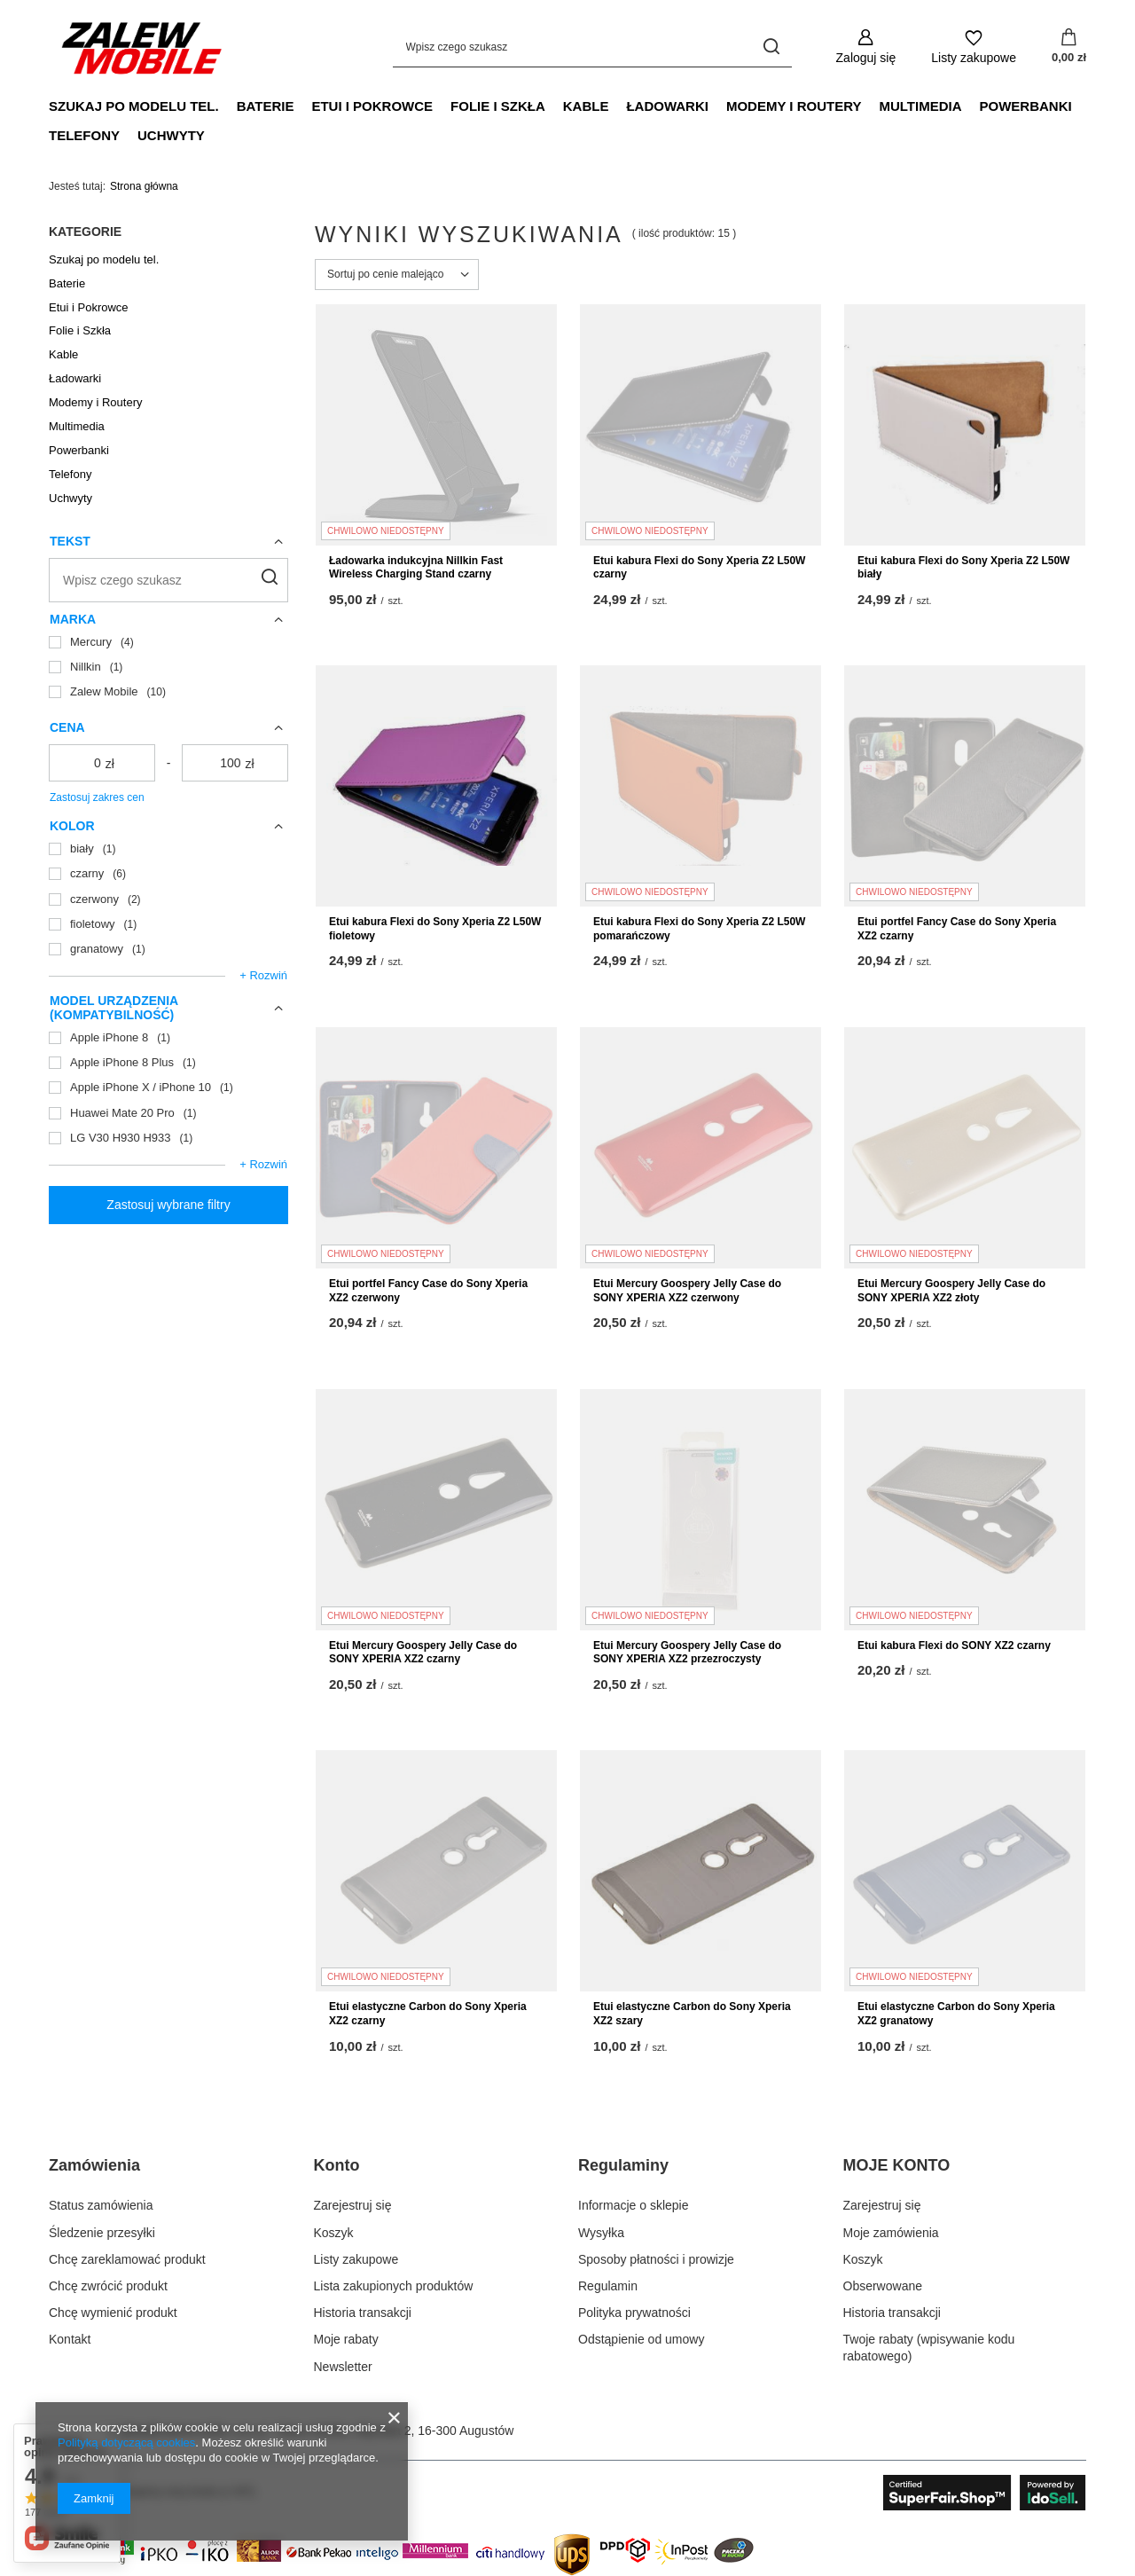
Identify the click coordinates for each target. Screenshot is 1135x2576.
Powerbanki (1026, 106)
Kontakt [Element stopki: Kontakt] (69, 2339)
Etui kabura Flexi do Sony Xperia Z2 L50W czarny (699, 567)
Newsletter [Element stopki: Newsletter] (343, 2367)
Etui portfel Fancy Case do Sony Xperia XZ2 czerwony (428, 1290)
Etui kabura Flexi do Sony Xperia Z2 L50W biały (963, 567)
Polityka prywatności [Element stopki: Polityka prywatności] (634, 2312)
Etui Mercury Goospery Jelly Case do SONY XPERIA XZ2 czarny (423, 1652)
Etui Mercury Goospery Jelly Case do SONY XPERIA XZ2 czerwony (687, 1290)
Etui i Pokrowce (372, 106)
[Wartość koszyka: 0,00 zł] (1069, 47)
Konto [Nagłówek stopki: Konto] (337, 2165)
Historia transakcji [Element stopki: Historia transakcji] (362, 2312)
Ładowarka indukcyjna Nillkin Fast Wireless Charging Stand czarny (416, 567)
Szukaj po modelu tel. (134, 106)
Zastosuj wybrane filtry (168, 1205)
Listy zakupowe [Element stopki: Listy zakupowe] (356, 2259)
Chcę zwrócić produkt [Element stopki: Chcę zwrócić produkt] (108, 2286)
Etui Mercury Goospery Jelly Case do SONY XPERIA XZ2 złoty (951, 1290)
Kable (586, 106)
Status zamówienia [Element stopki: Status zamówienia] (101, 2205)
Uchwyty (171, 135)
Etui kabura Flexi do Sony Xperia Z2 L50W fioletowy (435, 928)
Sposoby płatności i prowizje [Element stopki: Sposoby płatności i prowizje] (656, 2259)
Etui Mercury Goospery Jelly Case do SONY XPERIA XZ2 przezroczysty (687, 1652)
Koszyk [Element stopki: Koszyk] (334, 2233)
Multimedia (920, 106)
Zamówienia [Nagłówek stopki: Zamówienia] (94, 2165)
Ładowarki (667, 106)
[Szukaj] (772, 47)
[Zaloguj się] (866, 46)
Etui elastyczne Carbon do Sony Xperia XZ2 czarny (428, 2013)
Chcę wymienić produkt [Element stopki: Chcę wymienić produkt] (113, 2312)
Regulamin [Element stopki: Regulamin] (608, 2286)
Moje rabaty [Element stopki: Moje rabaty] (346, 2339)
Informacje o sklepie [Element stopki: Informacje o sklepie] (633, 2205)
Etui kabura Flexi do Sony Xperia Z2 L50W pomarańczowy (699, 928)
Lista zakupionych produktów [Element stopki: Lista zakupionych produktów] (394, 2286)
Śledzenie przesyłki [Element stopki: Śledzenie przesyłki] (102, 2233)
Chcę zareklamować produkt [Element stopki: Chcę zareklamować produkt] (127, 2259)
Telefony (84, 135)
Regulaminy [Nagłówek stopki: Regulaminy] (623, 2165)
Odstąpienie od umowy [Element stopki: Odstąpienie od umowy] (641, 2339)
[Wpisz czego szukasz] (592, 47)
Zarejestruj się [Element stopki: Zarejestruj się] (353, 2205)
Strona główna (144, 186)
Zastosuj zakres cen (97, 797)
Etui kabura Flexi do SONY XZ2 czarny (954, 1645)
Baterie (265, 106)
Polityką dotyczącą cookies (126, 2442)
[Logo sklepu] (142, 47)
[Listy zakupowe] (973, 46)
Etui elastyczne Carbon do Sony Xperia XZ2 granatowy (956, 2013)
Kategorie (85, 231)
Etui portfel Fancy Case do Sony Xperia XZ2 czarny (956, 928)
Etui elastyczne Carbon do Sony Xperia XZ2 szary (692, 2013)
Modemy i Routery (794, 106)
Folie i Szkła (497, 106)
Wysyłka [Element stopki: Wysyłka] (601, 2233)
